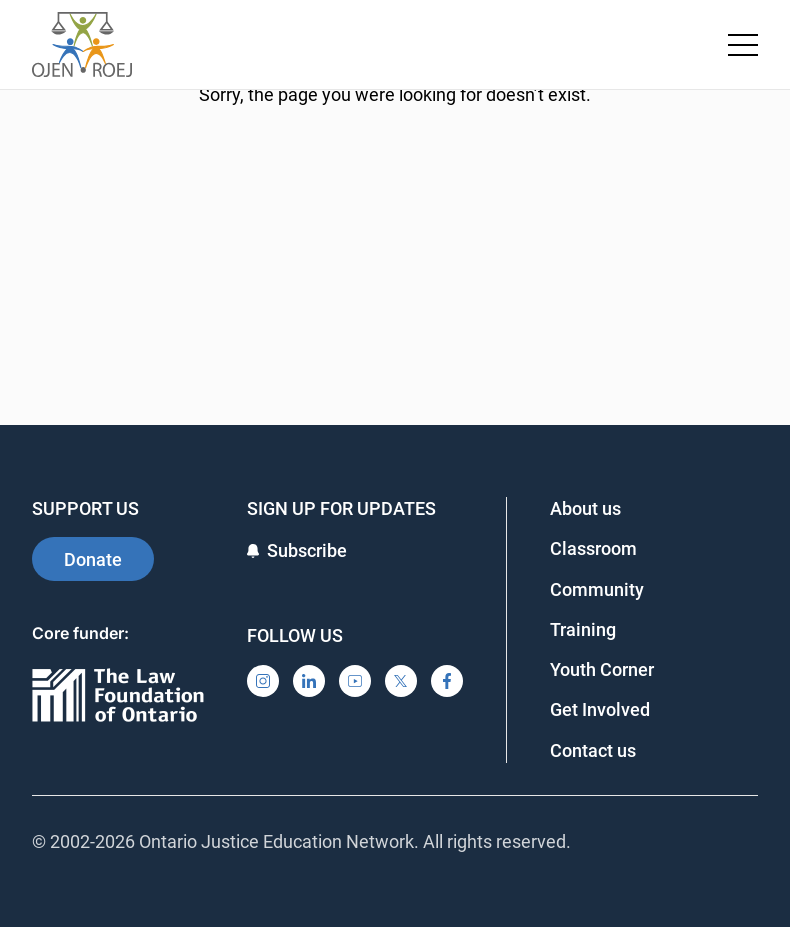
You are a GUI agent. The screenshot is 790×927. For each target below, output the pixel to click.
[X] (401, 681)
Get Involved (600, 709)
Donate (93, 559)
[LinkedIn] (309, 681)
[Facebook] (447, 681)
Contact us (593, 750)
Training (583, 629)
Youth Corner (602, 669)
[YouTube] (355, 681)
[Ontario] (118, 696)
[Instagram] (263, 681)
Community (597, 589)
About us (585, 508)
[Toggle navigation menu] (743, 45)
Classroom (593, 548)
